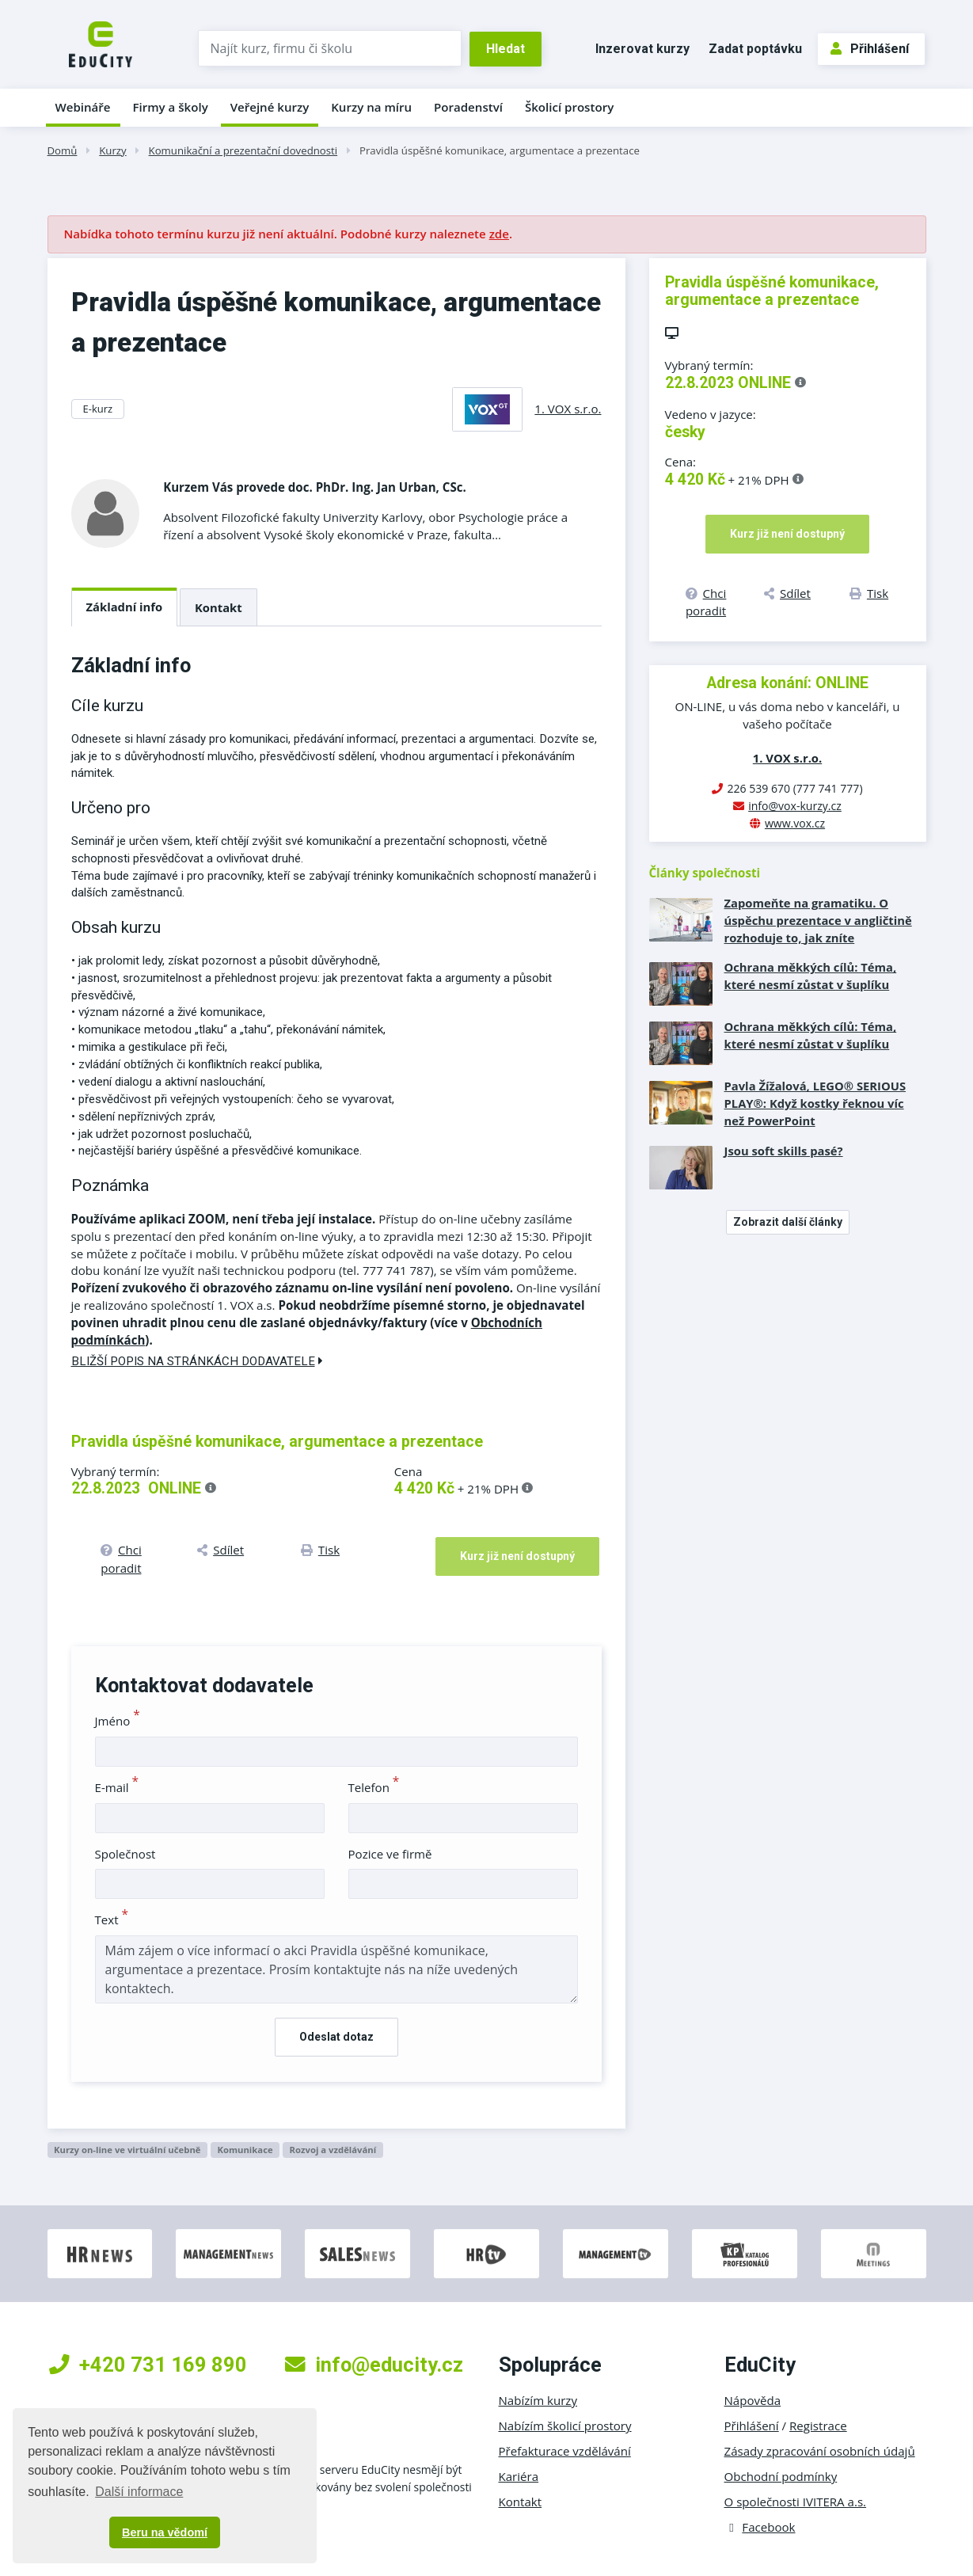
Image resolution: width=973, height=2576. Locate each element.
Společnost (125, 1854)
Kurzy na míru (371, 107)
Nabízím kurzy (538, 2400)
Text (112, 1919)
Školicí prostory (569, 107)
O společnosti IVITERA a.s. (795, 2501)
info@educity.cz (374, 2364)
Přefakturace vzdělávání (565, 2451)
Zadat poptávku (755, 48)
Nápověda (752, 2400)
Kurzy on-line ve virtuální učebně (127, 2150)
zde (499, 234)
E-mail (117, 1787)
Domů (63, 150)
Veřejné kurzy (270, 107)
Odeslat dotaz (336, 2036)
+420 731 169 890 (148, 2364)
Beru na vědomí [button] (164, 2532)
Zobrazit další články (787, 1222)
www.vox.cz (795, 823)
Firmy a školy (169, 107)
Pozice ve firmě (390, 1854)
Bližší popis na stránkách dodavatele (197, 1361)
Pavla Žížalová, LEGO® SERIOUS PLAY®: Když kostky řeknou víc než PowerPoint (815, 1103)
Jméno (117, 1721)
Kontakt (218, 607)
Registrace (818, 2425)
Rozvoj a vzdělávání (333, 2150)
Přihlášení (869, 48)
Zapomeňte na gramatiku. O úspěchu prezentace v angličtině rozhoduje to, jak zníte (818, 920)
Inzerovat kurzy (642, 48)
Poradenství (468, 107)
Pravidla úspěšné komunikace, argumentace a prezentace (499, 150)
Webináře (83, 107)
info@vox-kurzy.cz (795, 805)
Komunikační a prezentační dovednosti (243, 150)
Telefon (374, 1787)
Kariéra (519, 2476)
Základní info (124, 607)
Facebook (760, 2527)
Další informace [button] (139, 2491)
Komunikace (244, 2150)
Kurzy (112, 150)
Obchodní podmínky (781, 2476)
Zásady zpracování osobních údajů (819, 2451)
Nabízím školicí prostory (565, 2425)
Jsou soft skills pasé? (783, 1151)
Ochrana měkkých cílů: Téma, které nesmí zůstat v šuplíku (810, 975)
